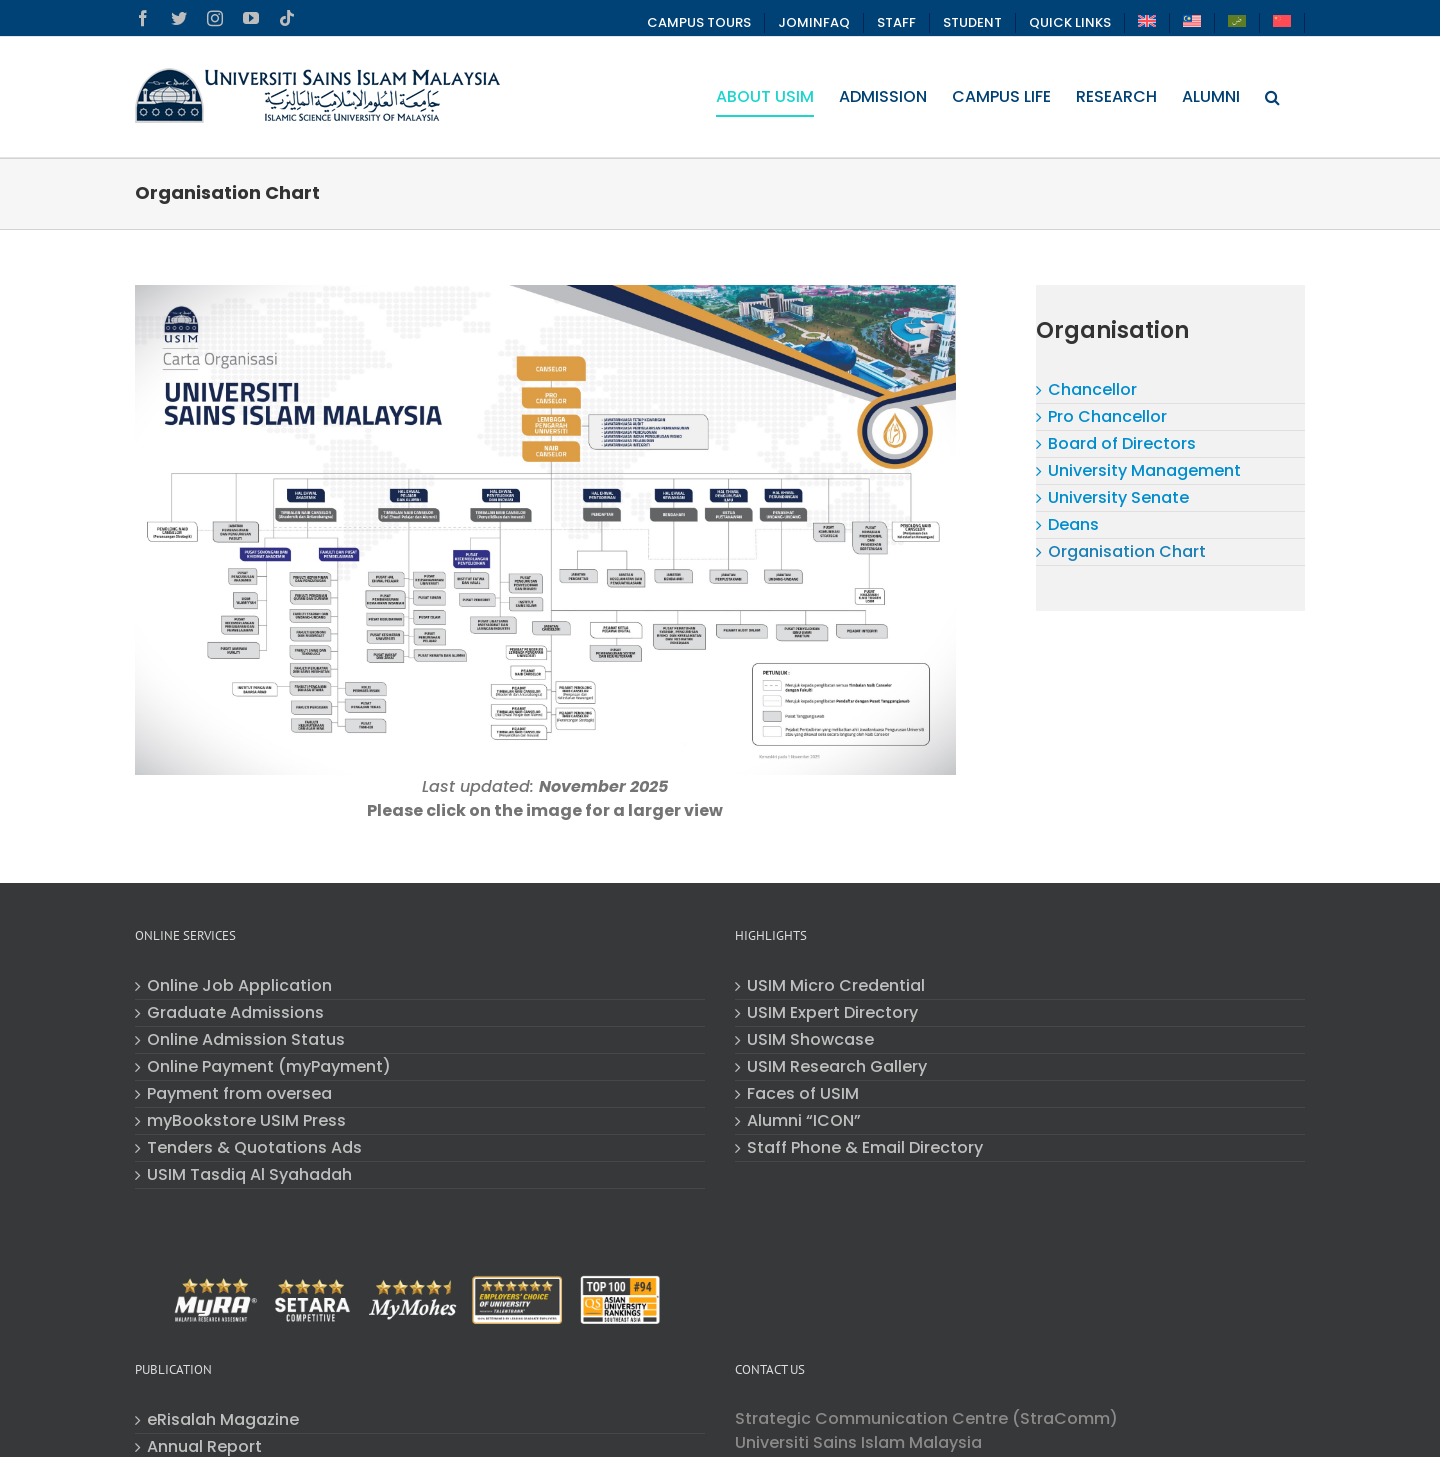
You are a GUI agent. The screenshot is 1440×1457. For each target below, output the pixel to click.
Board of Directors (1122, 443)
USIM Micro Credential (836, 986)
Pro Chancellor (1107, 416)
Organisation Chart (1127, 551)
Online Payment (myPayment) (269, 1067)
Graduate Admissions (235, 1013)
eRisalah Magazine (223, 1420)
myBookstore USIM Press (246, 1121)
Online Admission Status (246, 1040)
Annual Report (204, 1447)
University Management (1144, 470)
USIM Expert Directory (832, 1013)
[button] (1272, 97)
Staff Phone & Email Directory (865, 1148)
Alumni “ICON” (804, 1121)
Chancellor (1092, 389)
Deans (1073, 524)
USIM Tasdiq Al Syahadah (249, 1175)
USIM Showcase (810, 1040)
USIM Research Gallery (837, 1067)
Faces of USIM (803, 1094)
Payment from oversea (239, 1094)
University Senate (1118, 497)
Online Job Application (239, 986)
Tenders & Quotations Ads (254, 1148)
